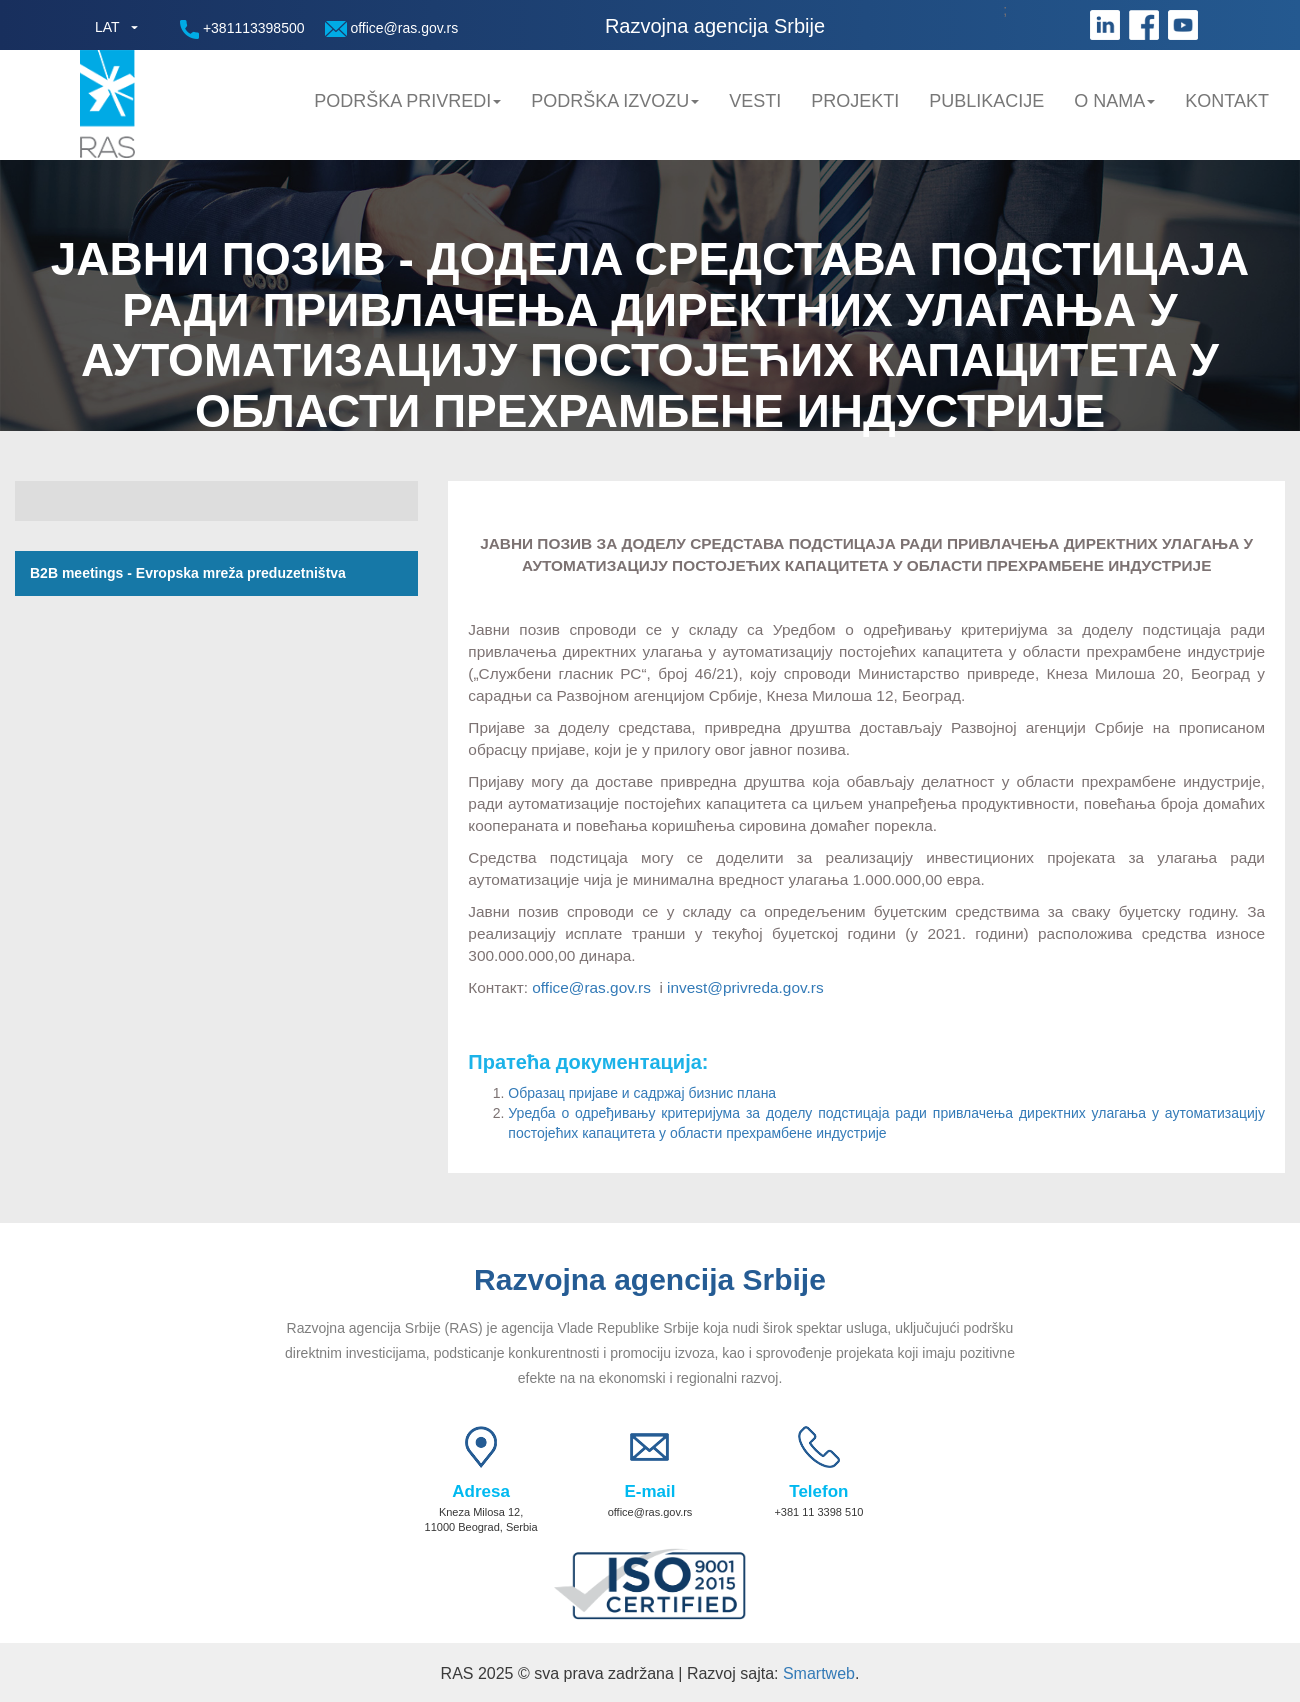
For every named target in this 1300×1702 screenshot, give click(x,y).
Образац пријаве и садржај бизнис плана (642, 1093)
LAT (107, 27)
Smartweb (819, 1673)
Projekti (855, 101)
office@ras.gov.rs (392, 28)
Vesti (755, 101)
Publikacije (986, 101)
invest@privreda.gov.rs (745, 987)
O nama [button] (1114, 101)
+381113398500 (242, 29)
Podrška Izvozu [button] (615, 101)
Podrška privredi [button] (407, 101)
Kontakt (1227, 101)
